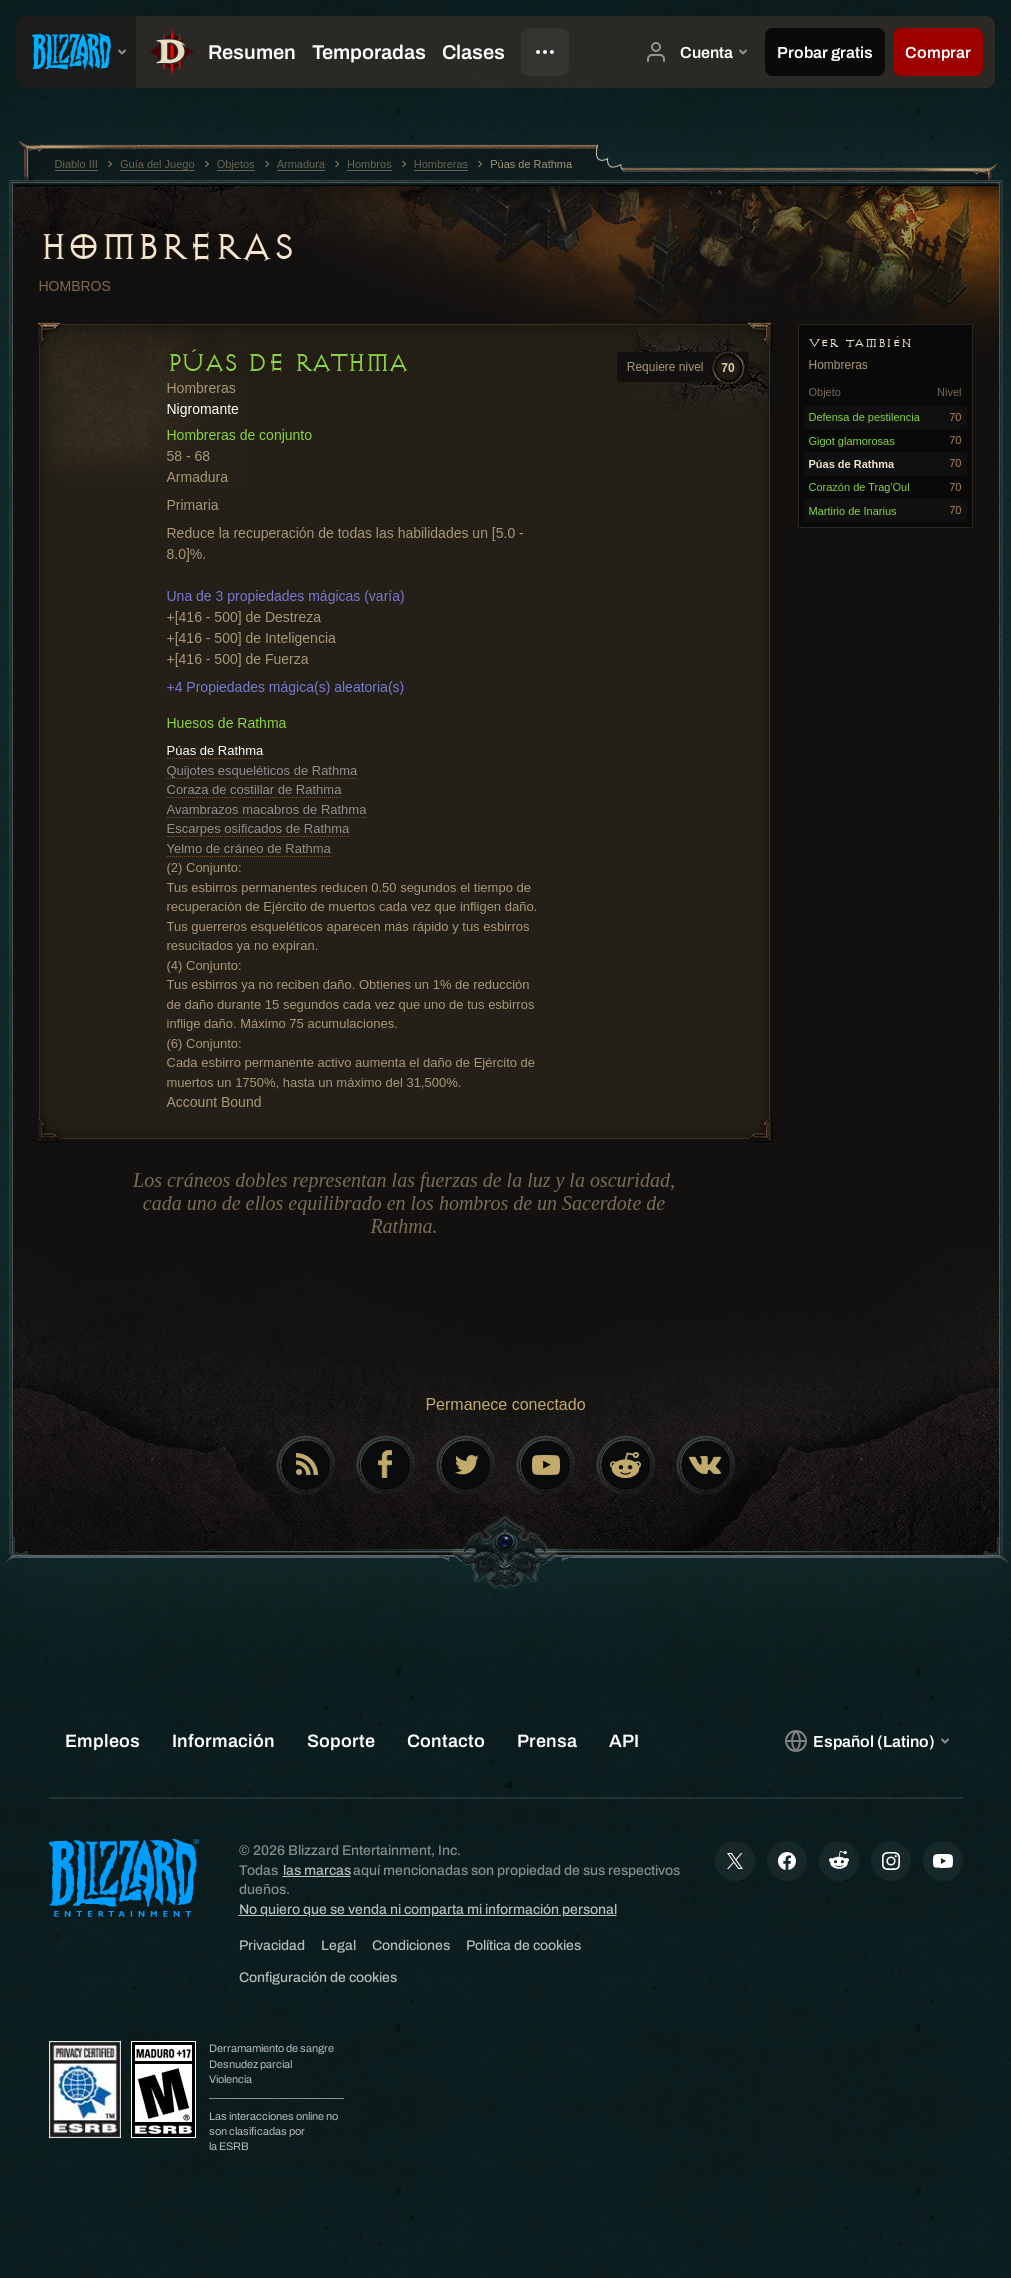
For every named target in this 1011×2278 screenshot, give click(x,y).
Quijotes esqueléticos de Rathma (262, 770)
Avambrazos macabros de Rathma (267, 809)
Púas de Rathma (215, 750)
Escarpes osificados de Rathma (258, 828)
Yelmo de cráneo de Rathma (249, 848)
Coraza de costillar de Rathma (254, 789)
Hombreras (167, 247)
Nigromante (203, 409)
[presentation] (76, 52)
